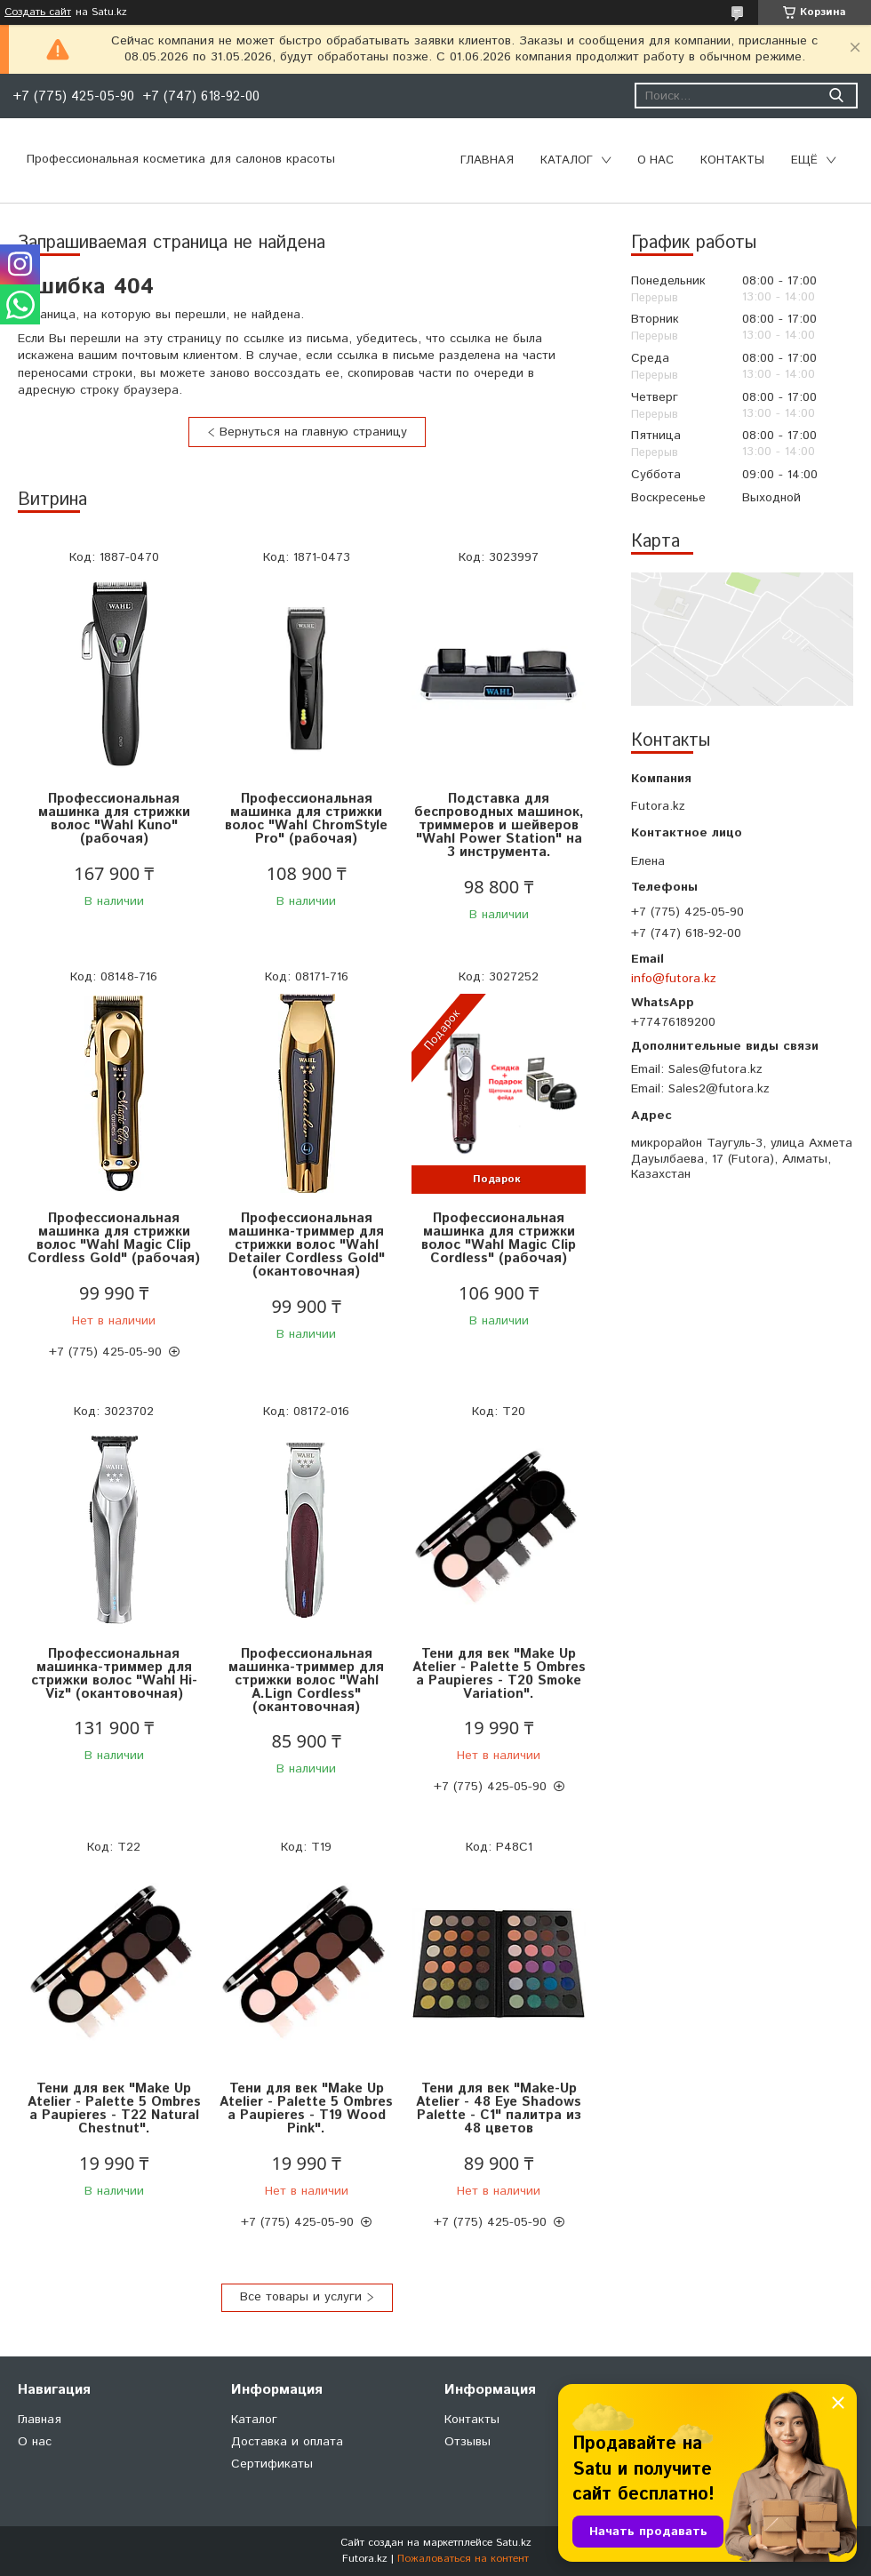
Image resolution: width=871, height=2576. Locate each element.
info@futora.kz (673, 979)
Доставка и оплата (287, 2442)
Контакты (732, 160)
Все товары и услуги (301, 2297)
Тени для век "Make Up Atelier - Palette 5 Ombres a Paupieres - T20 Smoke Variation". (499, 1673)
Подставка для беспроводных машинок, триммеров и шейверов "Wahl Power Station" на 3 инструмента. (499, 825)
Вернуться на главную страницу (313, 432)
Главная (487, 160)
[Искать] (836, 95)
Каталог (566, 160)
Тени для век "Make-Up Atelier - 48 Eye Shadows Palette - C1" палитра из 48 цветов (498, 2108)
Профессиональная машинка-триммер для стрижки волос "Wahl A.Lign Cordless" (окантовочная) (306, 1680)
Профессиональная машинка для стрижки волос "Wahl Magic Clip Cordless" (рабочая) (498, 1238)
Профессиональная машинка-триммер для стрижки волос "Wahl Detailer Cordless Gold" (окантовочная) (306, 1245)
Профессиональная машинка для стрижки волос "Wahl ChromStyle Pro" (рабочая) (306, 818)
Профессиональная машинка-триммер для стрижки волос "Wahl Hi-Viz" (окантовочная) (114, 1673)
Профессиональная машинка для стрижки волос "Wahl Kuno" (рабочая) (114, 818)
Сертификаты (272, 2464)
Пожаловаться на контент (463, 2558)
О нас (655, 160)
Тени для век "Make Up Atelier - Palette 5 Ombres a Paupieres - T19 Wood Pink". (306, 2108)
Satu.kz (513, 2542)
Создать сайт (37, 12)
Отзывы (467, 2442)
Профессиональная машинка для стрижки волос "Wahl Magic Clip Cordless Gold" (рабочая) (114, 1238)
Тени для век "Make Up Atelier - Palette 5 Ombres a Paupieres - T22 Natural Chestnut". (114, 2108)
